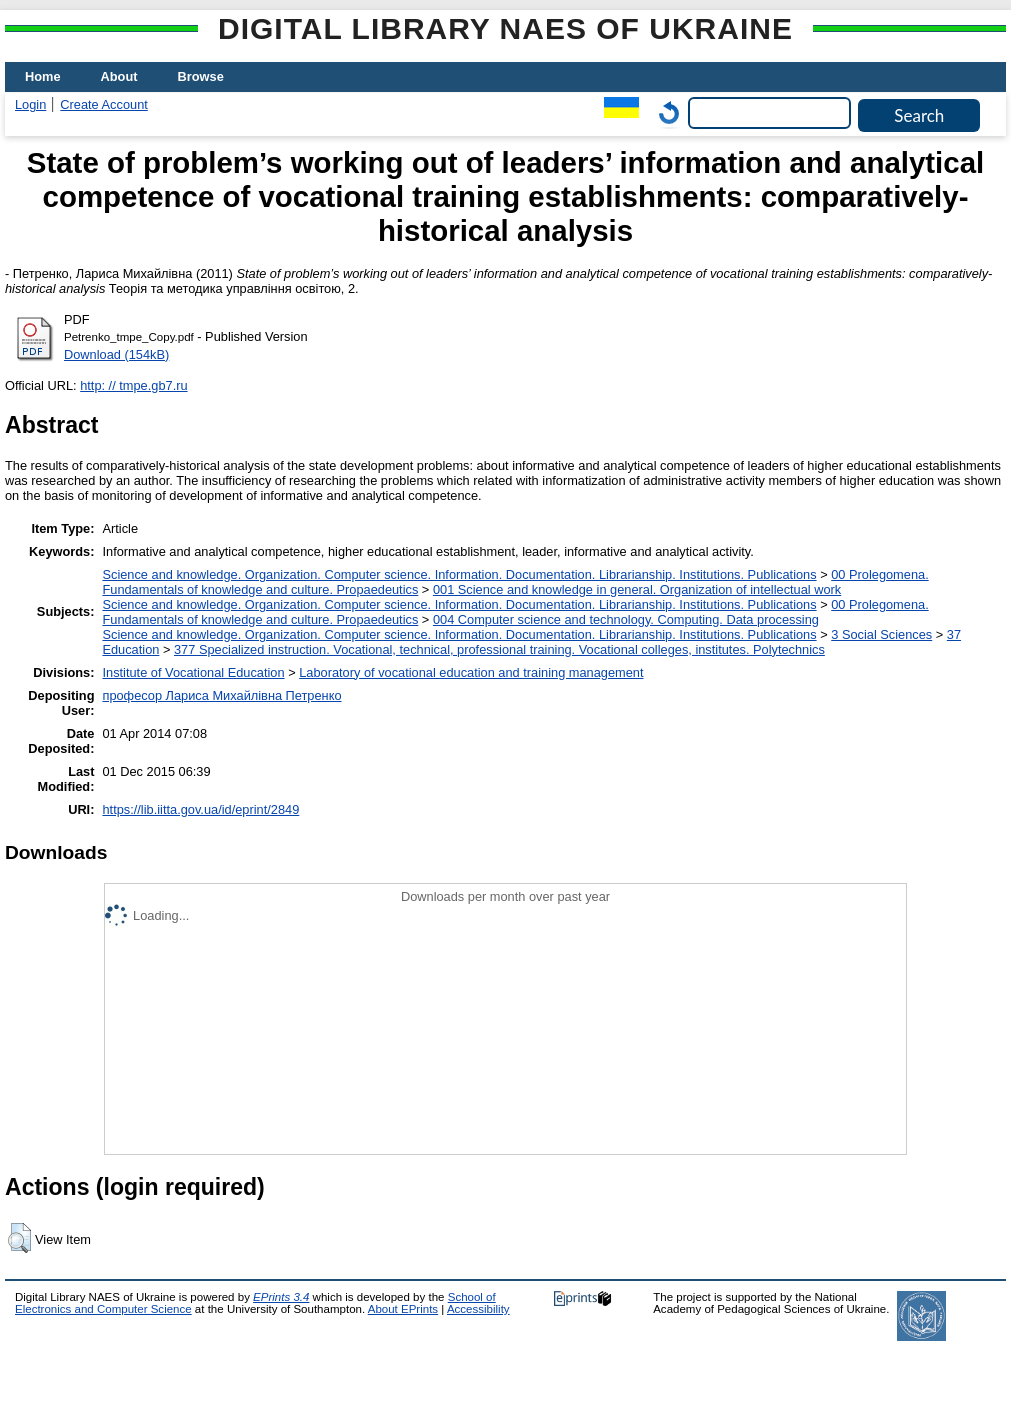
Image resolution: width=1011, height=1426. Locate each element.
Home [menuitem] (43, 76)
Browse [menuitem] (201, 76)
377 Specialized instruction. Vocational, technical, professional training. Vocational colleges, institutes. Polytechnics (499, 649)
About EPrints (403, 1309)
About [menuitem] (119, 76)
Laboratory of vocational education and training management (471, 672)
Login (30, 104)
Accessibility (478, 1309)
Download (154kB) (116, 354)
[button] (19, 1238)
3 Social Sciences (881, 634)
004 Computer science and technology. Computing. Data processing (626, 619)
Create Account (104, 104)
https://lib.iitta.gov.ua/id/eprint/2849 (200, 809)
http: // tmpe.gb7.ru (133, 385)
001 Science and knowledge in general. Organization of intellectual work (637, 589)
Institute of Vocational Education (193, 672)
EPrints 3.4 (281, 1297)
